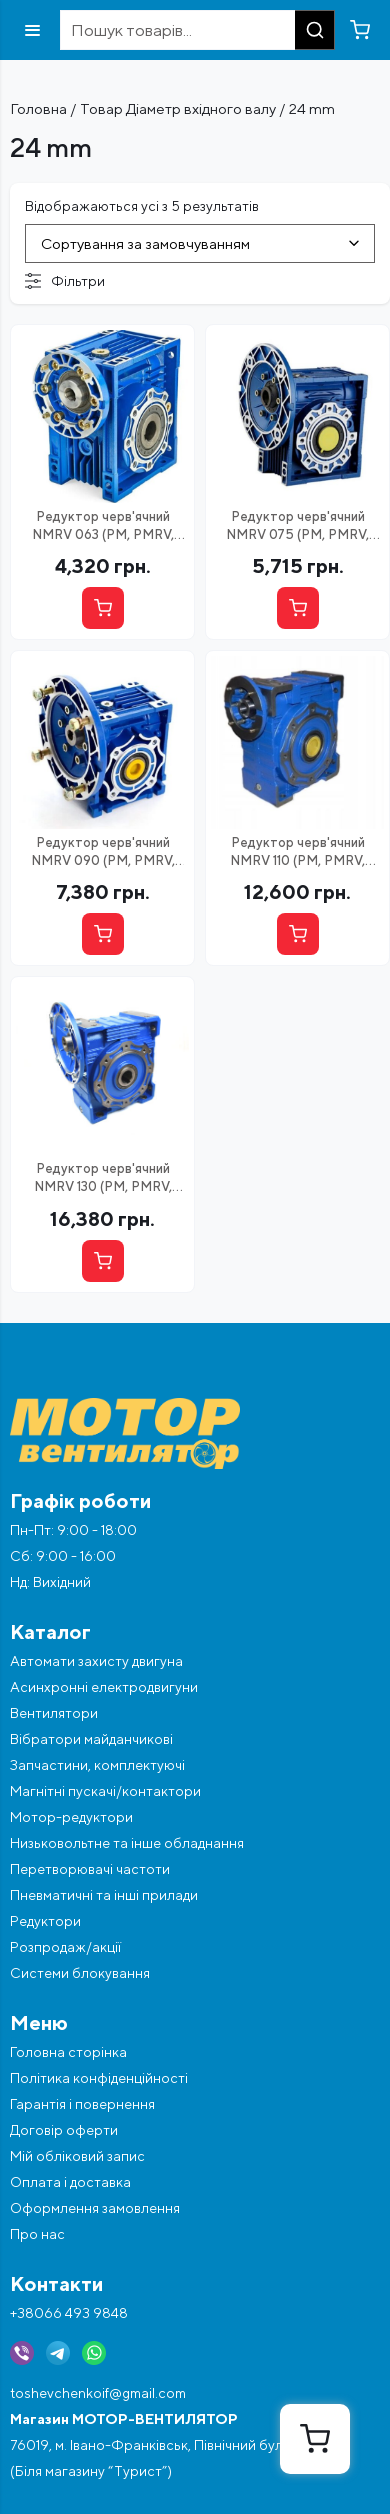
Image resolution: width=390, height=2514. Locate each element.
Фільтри (65, 281)
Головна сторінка (68, 2052)
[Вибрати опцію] (103, 608)
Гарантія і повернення (82, 2104)
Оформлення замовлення (95, 2208)
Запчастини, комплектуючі (97, 1765)
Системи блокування (80, 1973)
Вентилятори (54, 1713)
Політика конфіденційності (99, 2078)
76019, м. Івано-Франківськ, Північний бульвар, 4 (169, 2445)
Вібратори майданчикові (91, 1739)
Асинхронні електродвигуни (104, 1687)
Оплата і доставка (70, 2182)
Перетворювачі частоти (90, 1869)
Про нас (37, 2234)
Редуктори (45, 1921)
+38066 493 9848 (69, 2313)
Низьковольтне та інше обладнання (127, 1843)
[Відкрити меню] (32, 30)
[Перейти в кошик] (360, 30)
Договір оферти (64, 2130)
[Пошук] (315, 30)
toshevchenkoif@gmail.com (98, 2393)
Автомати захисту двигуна (96, 1661)
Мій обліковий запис (77, 2156)
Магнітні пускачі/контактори (105, 1791)
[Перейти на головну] (195, 1433)
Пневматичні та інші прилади (104, 1895)
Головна (38, 108)
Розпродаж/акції (65, 1947)
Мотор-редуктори (71, 1817)
